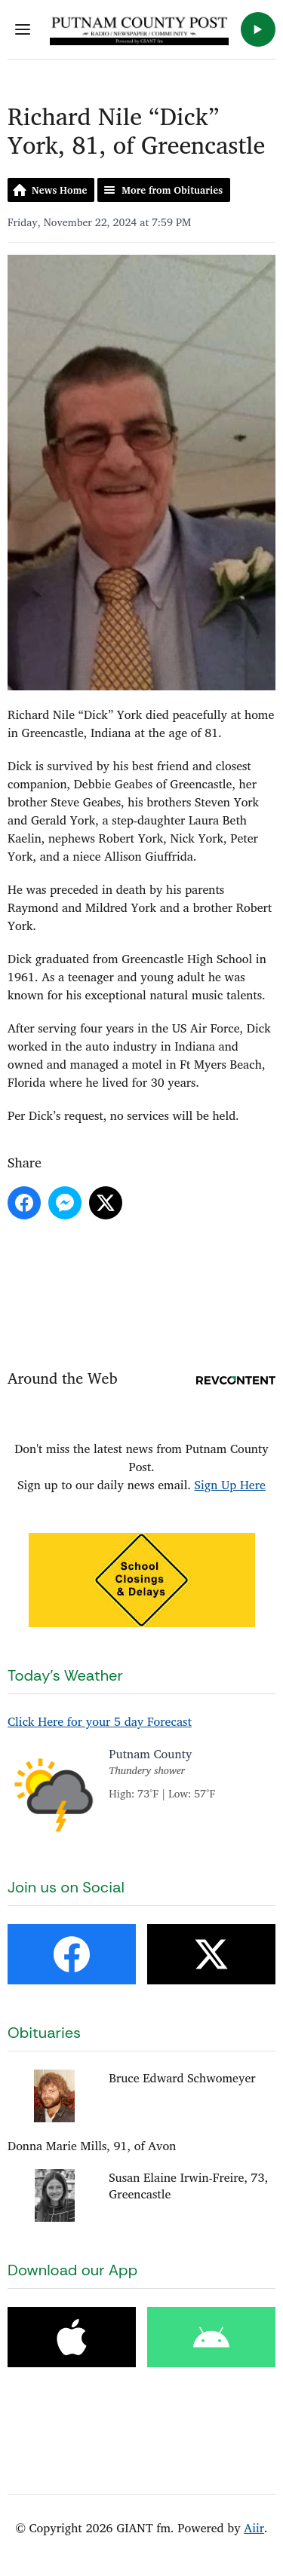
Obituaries (44, 2032)
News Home (59, 190)
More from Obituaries (172, 190)
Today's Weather (65, 1675)
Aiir (254, 2528)
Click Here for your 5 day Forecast (100, 1721)
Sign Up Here (230, 1485)
